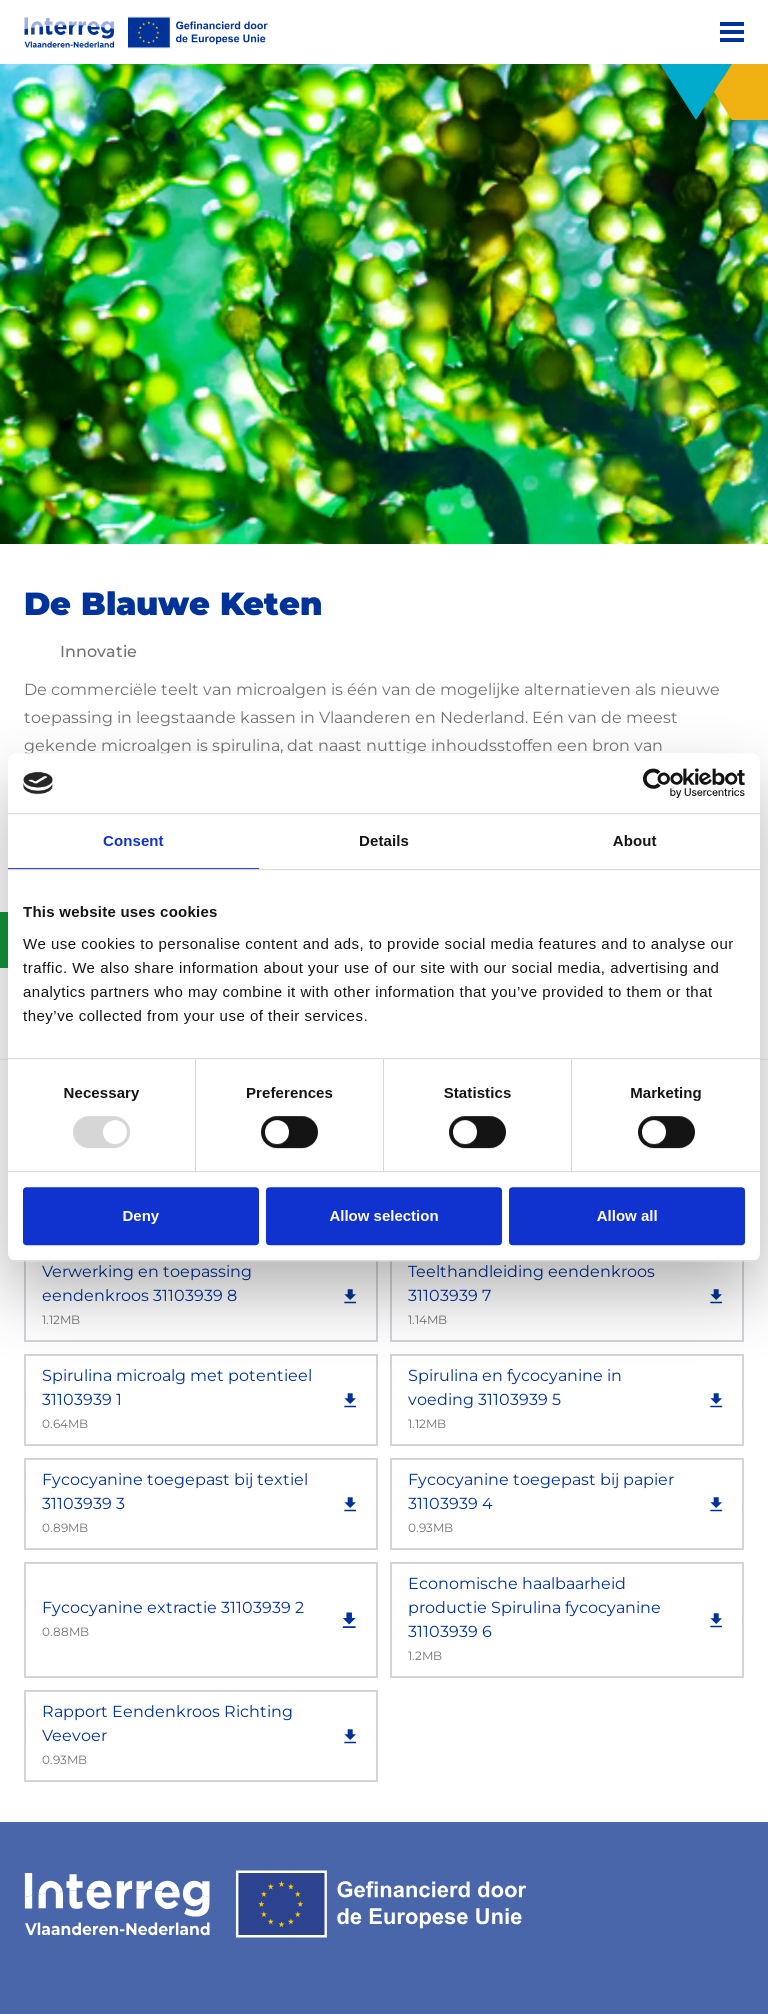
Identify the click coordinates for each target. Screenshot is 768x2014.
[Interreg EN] (146, 32)
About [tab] (635, 840)
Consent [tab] (133, 840)
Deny (140, 1215)
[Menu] (732, 32)
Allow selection (383, 1215)
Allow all (627, 1215)
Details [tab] (384, 840)
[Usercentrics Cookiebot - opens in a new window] (657, 783)
